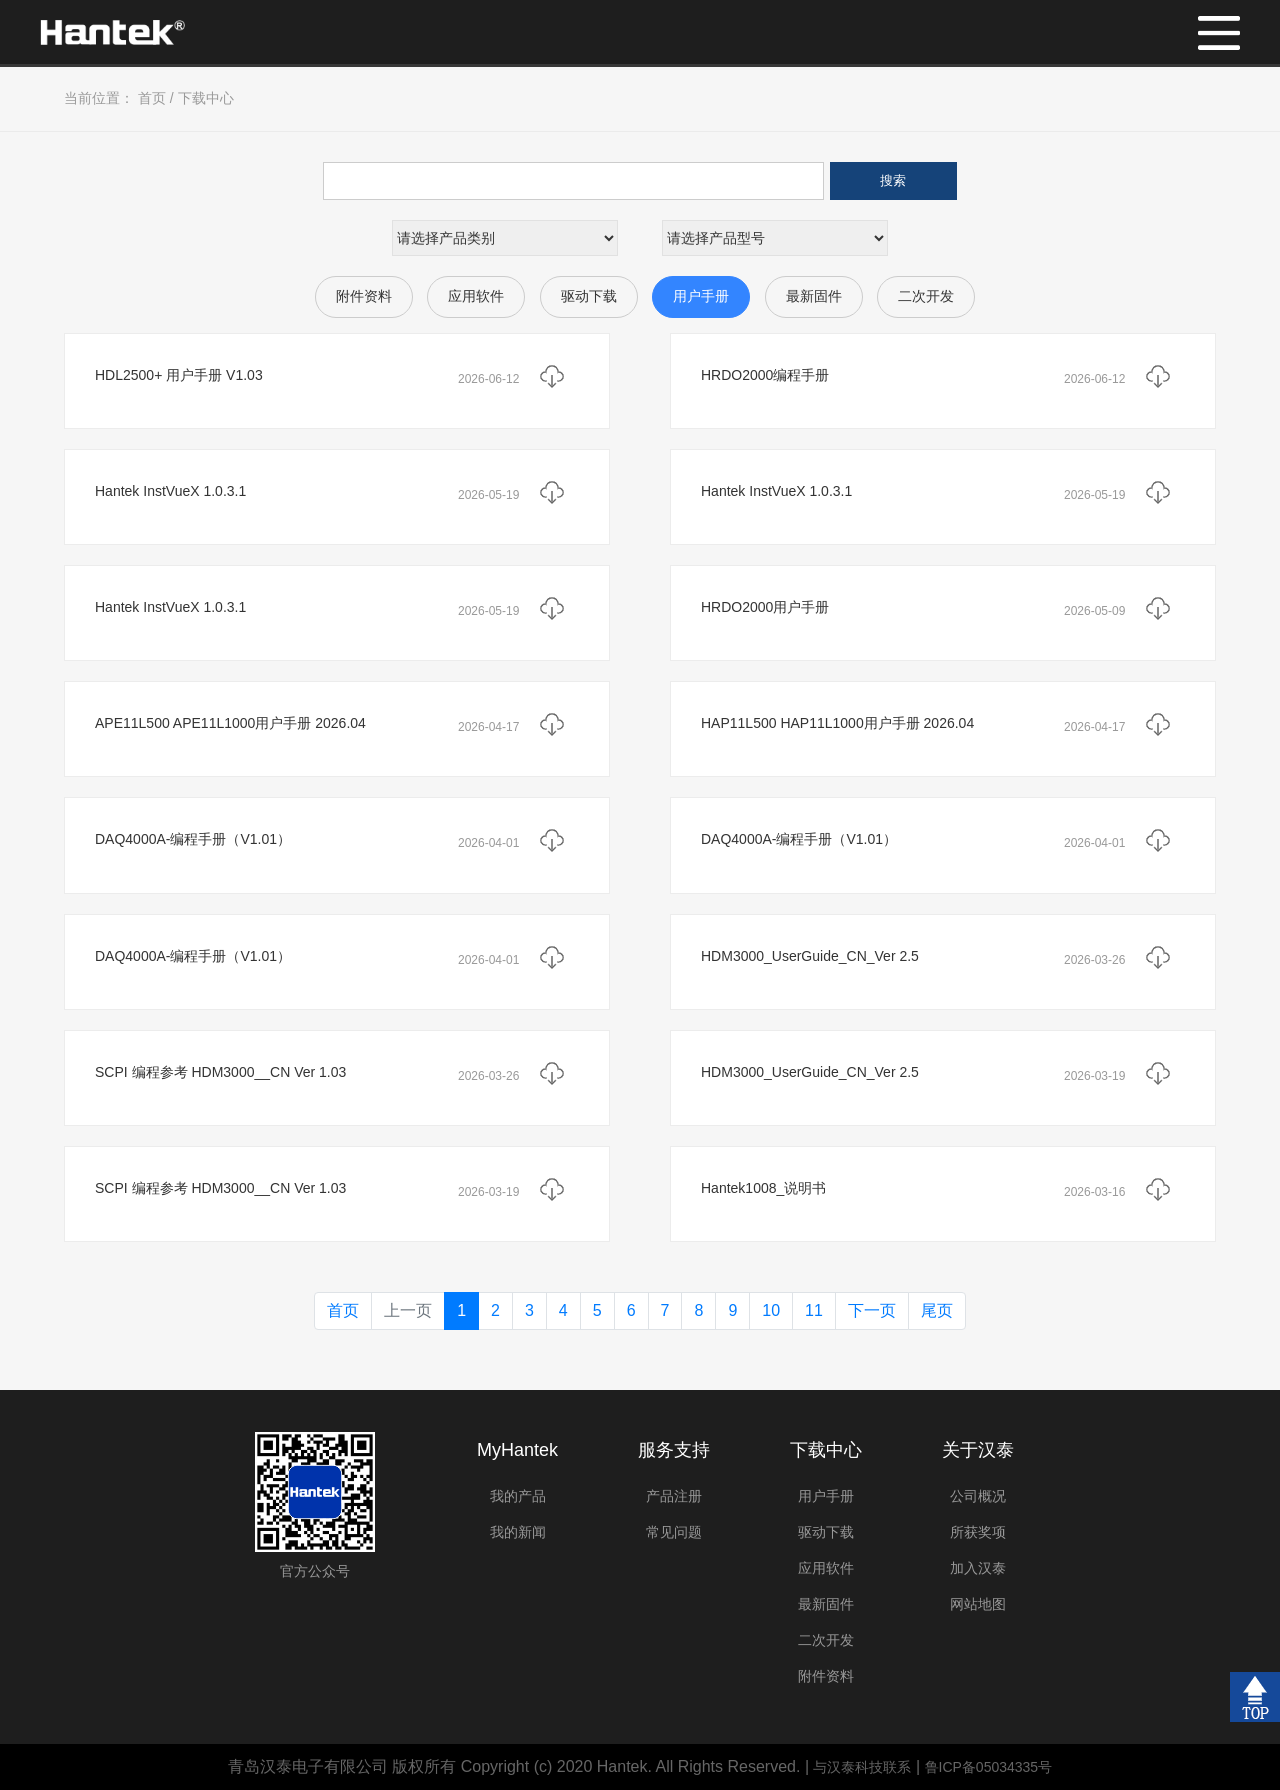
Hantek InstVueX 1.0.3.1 (170, 491)
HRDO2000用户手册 (765, 607)
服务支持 (674, 1450)
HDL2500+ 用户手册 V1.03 (179, 375)
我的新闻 (518, 1532)
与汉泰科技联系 (862, 1767)
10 (771, 1310)
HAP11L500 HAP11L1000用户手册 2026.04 (837, 723)
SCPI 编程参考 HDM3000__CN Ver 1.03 (220, 1072)
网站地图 (978, 1604)
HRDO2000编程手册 (765, 375)
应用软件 (476, 296)
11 (814, 1310)
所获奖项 (978, 1532)
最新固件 (814, 296)
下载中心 (206, 98)
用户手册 (701, 296)
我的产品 (518, 1496)
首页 (152, 98)
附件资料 (364, 296)
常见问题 (674, 1532)
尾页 (937, 1310)
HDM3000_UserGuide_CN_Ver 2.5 (810, 956)
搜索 (893, 180)
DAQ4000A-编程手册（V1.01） (193, 839)
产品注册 (674, 1496)
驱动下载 (589, 296)
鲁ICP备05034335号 (989, 1767)
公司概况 (978, 1496)
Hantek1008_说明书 (763, 1188)
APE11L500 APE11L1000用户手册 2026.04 (230, 723)
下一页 (872, 1310)
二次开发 (926, 296)
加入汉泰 (978, 1568)
